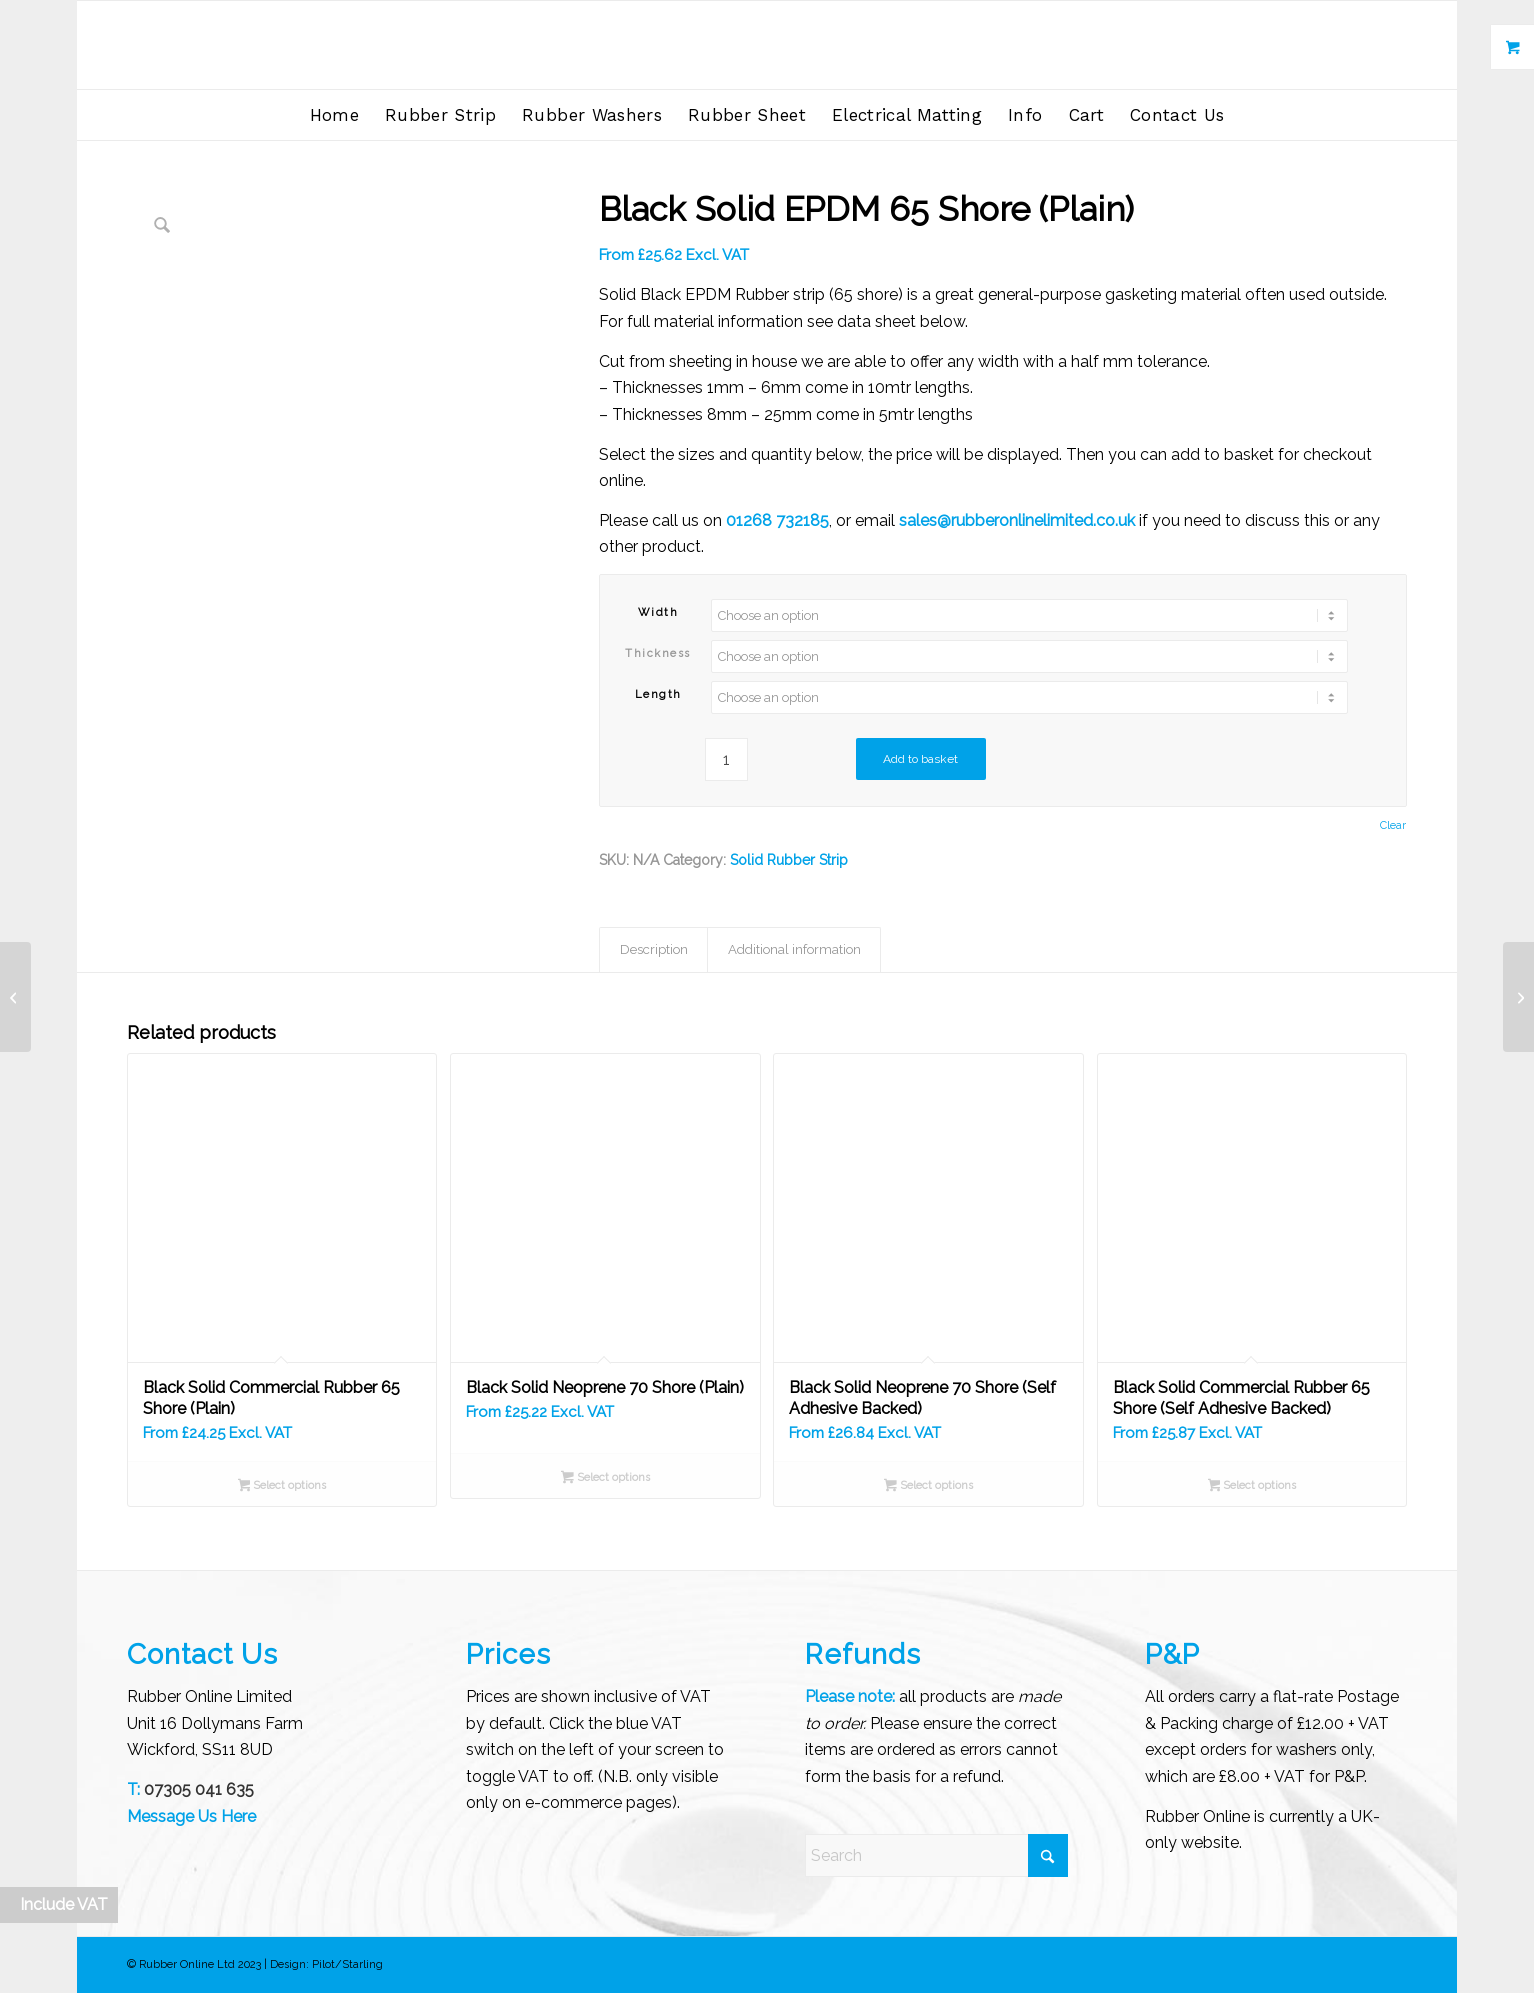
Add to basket (920, 759)
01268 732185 (777, 520)
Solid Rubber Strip (789, 860)
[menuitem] (334, 115)
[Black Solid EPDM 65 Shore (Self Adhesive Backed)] (1518, 997)
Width (658, 612)
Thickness (658, 653)
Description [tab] (654, 949)
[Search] (936, 1855)
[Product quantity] (726, 759)
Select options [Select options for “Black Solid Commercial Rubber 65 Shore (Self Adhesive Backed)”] (1252, 1487)
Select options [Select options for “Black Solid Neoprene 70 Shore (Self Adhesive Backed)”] (928, 1487)
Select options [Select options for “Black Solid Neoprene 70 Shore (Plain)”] (605, 1479)
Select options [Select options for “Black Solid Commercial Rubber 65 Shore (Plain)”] (282, 1487)
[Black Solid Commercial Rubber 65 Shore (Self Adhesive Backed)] (15, 997)
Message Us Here (191, 1816)
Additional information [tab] (794, 949)
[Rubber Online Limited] (767, 45)
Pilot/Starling (347, 1964)
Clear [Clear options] (1393, 825)
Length (658, 694)
